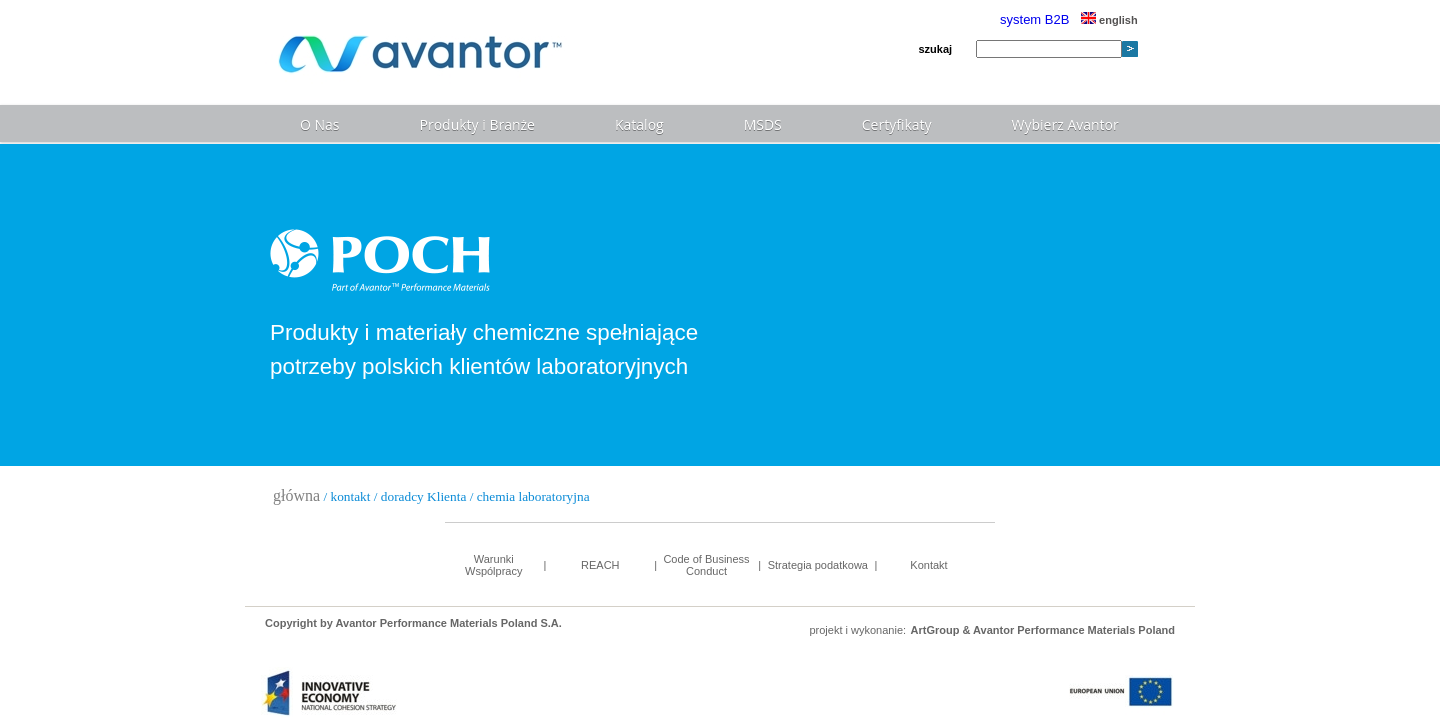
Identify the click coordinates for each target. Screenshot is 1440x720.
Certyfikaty (897, 124)
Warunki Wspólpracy (493, 565)
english (1109, 20)
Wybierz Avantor (1065, 124)
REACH (600, 565)
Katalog (639, 124)
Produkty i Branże (477, 124)
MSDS (763, 124)
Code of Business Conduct (706, 565)
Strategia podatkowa (818, 565)
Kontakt (928, 565)
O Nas (320, 124)
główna (296, 495)
